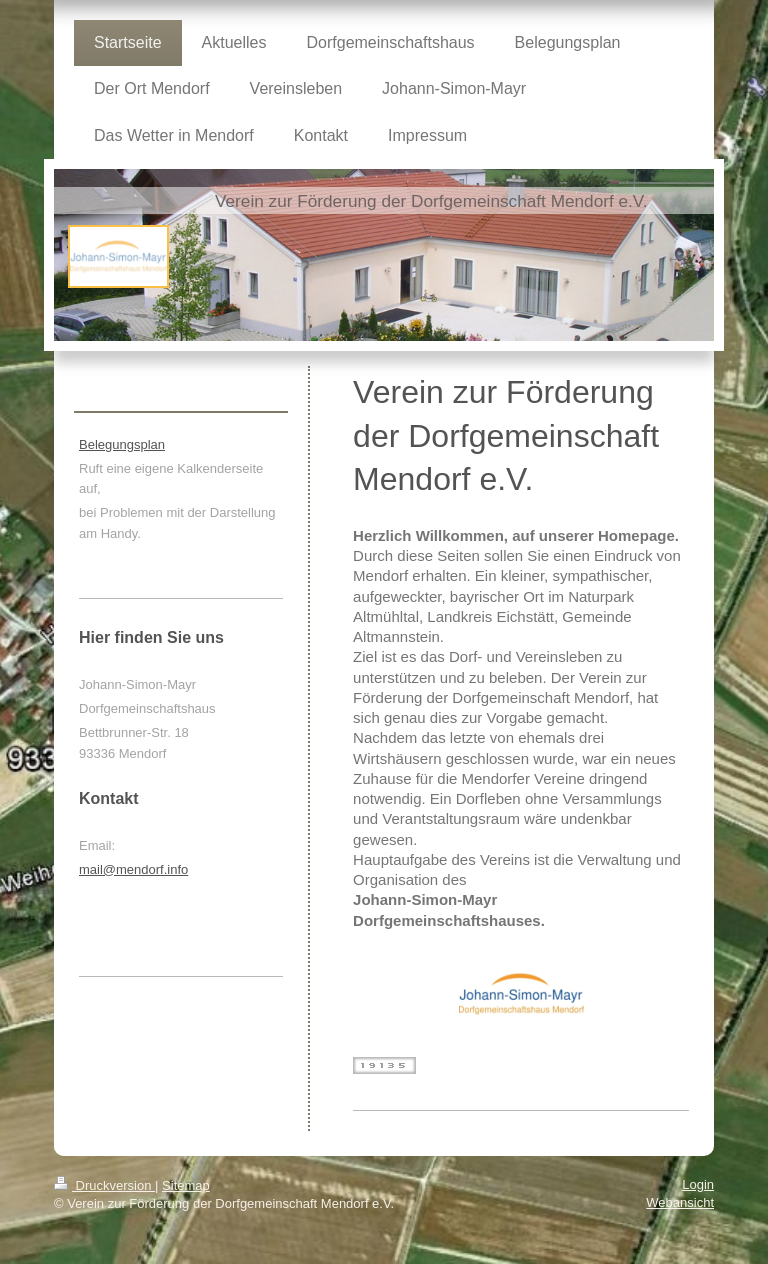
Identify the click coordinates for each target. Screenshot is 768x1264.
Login (698, 1184)
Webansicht (680, 1202)
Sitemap (186, 1185)
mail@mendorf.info (133, 869)
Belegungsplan (122, 444)
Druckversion (104, 1185)
